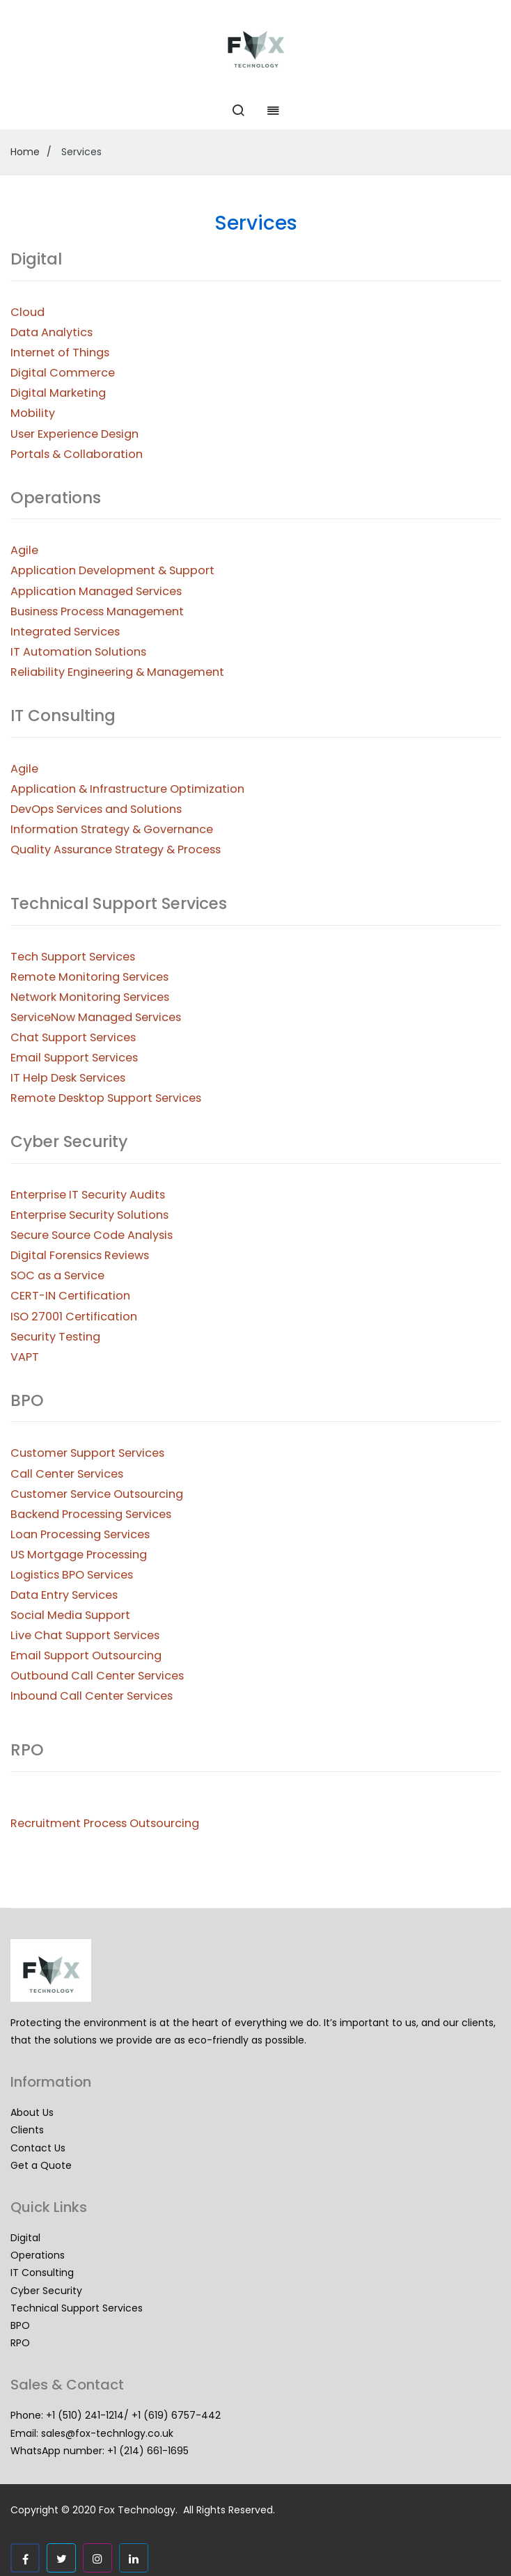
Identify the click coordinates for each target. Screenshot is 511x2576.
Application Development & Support (112, 570)
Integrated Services (65, 632)
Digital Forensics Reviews (79, 1255)
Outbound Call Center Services (97, 1676)
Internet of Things (59, 353)
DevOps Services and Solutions (96, 809)
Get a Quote (41, 2165)
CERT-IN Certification (70, 1296)
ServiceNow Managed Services (95, 1017)
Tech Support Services (72, 957)
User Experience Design (74, 434)
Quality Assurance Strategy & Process (115, 849)
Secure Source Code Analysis (91, 1235)
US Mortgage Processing (78, 1555)
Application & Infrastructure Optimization (127, 789)
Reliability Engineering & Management (117, 672)
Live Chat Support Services (84, 1635)
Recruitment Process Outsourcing (104, 1823)
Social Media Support (70, 1615)
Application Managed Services (96, 591)
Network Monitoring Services (89, 997)
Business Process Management (97, 611)
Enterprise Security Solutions (89, 1215)
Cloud (27, 312)
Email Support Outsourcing (86, 1655)
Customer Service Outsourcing (96, 1494)
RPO (20, 2343)
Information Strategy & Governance (111, 829)
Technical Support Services (76, 2308)
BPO (20, 2325)
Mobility (32, 413)
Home (25, 152)
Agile (24, 550)
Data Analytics (51, 332)
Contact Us (37, 2148)
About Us (32, 2112)
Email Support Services (74, 1058)
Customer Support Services (87, 1453)
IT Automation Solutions (78, 652)
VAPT (24, 1357)
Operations (37, 2255)
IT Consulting (42, 2272)
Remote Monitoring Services (89, 977)
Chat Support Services (73, 1037)
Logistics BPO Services (71, 1575)
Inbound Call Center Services (91, 1696)
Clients (27, 2130)
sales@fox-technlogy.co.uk (107, 2433)
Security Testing (55, 1337)
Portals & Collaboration (76, 454)
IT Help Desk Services (67, 1078)
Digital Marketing (58, 393)
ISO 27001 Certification (73, 1317)
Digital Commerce (62, 373)
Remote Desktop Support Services (105, 1098)
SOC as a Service (57, 1275)
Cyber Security (46, 2291)
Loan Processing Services (80, 1534)
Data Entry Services (64, 1595)
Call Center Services (66, 1474)
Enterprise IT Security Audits (87, 1195)
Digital (25, 2238)
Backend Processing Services (90, 1514)
